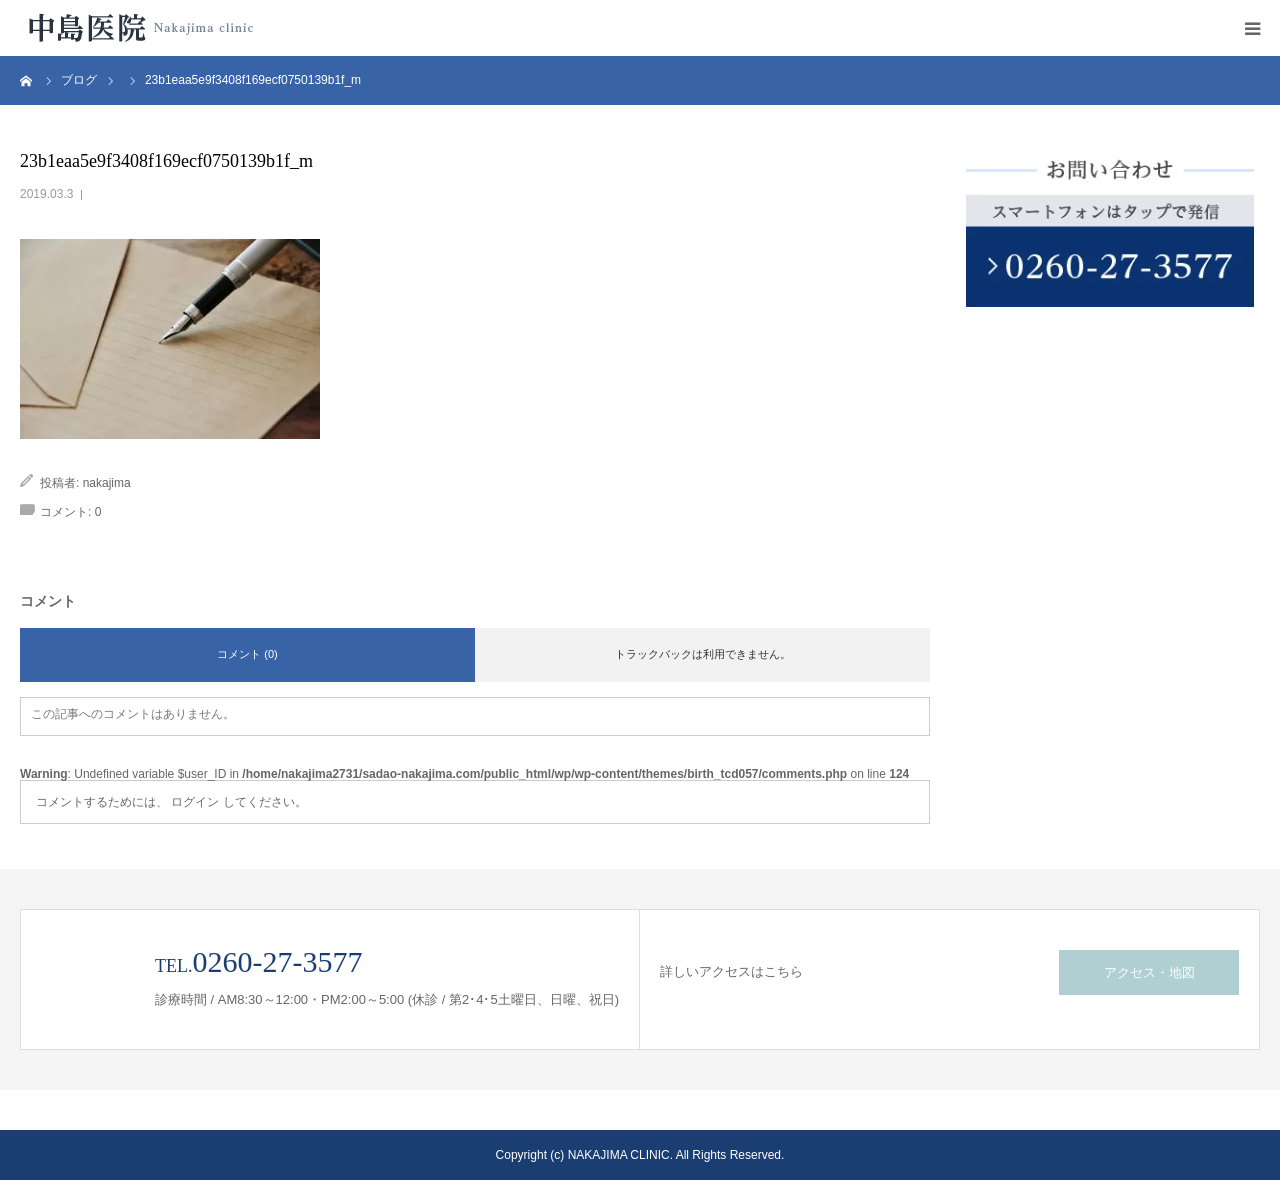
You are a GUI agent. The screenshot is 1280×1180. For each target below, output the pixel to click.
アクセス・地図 (1149, 972)
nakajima (107, 483)
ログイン (195, 802)
